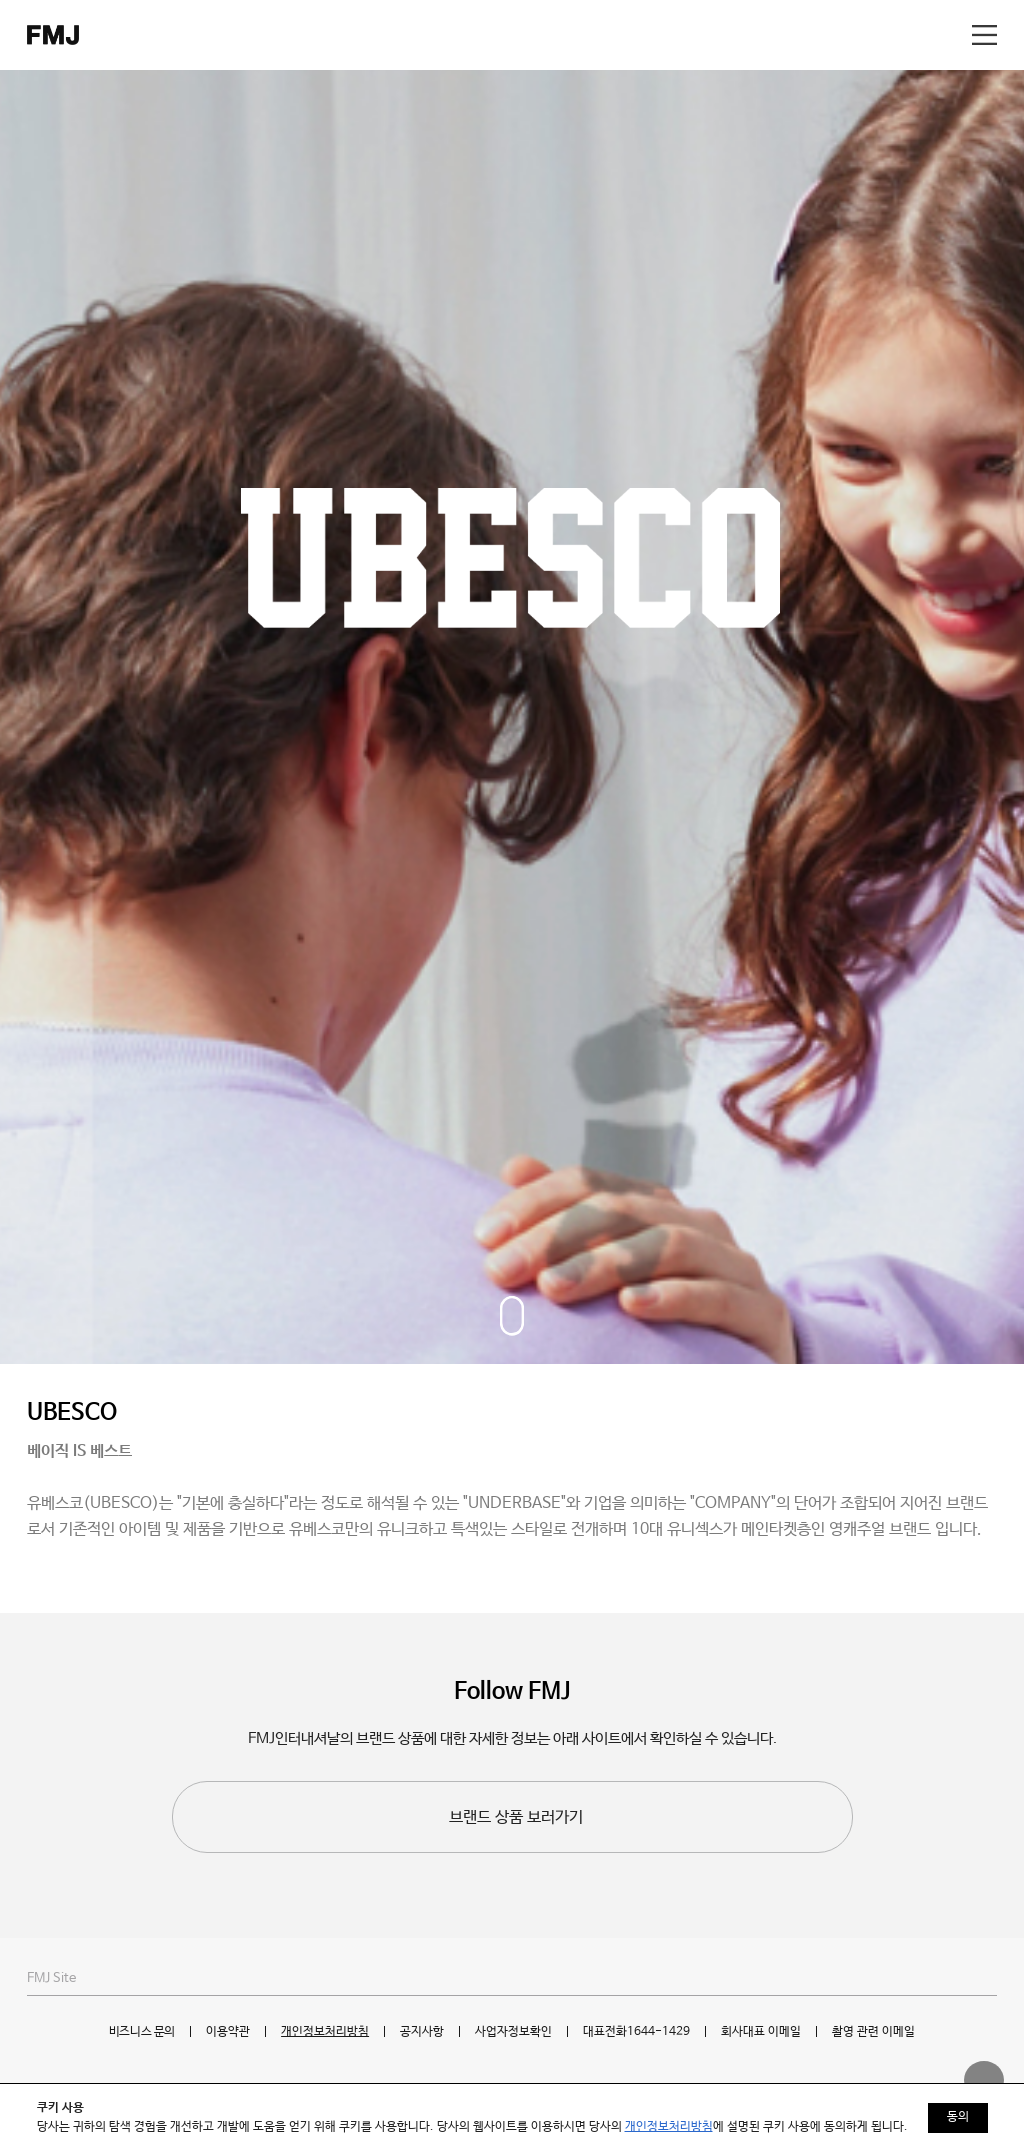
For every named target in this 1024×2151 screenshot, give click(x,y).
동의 (958, 2117)
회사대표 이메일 (761, 2032)
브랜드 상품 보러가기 (516, 1817)
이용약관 (228, 2032)
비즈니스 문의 (142, 2032)
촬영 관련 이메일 (873, 2032)
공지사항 (422, 2032)
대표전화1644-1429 (636, 2032)
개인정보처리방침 (325, 2032)
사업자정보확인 (513, 2032)
